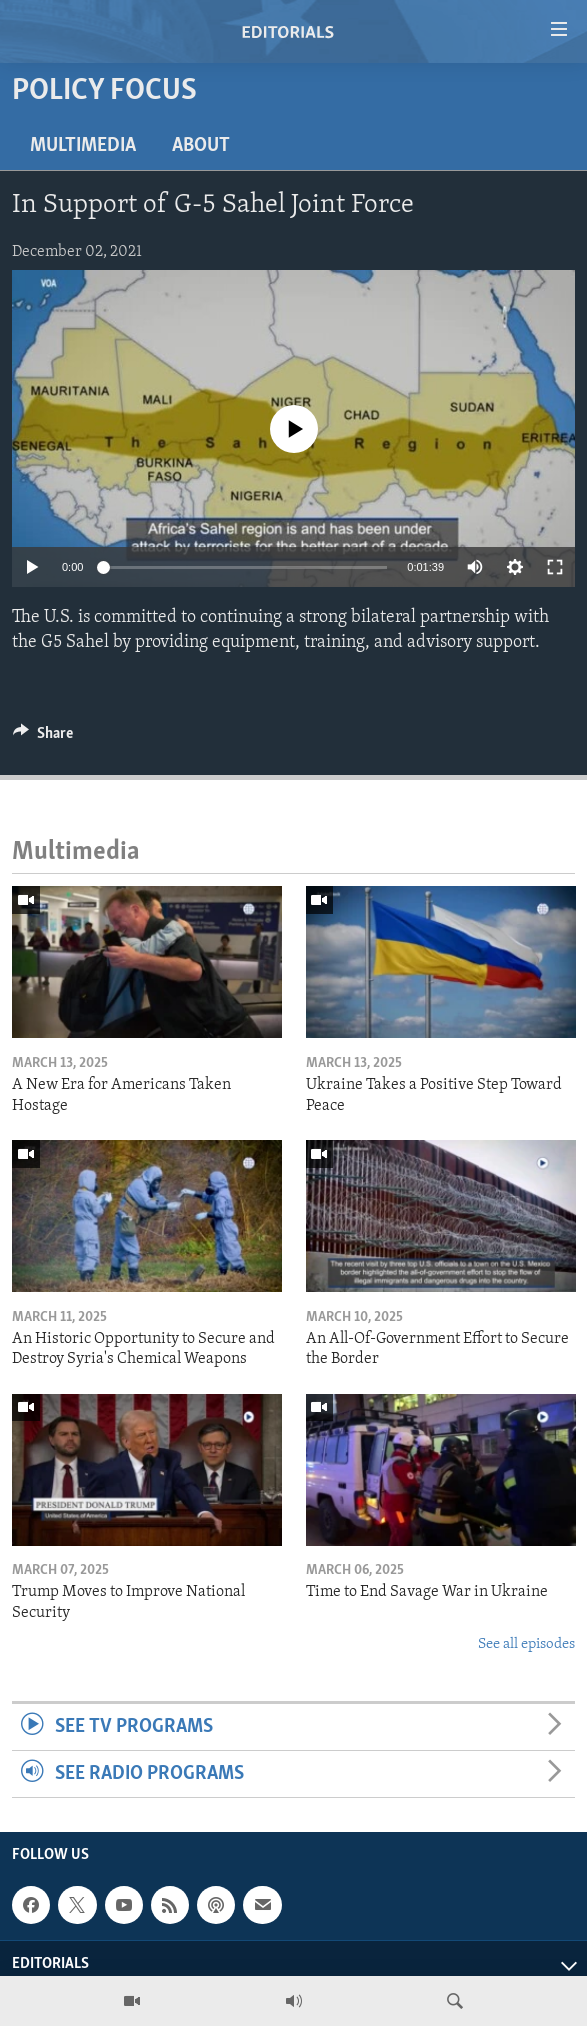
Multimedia (83, 146)
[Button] (43, 738)
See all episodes (526, 1644)
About (201, 146)
